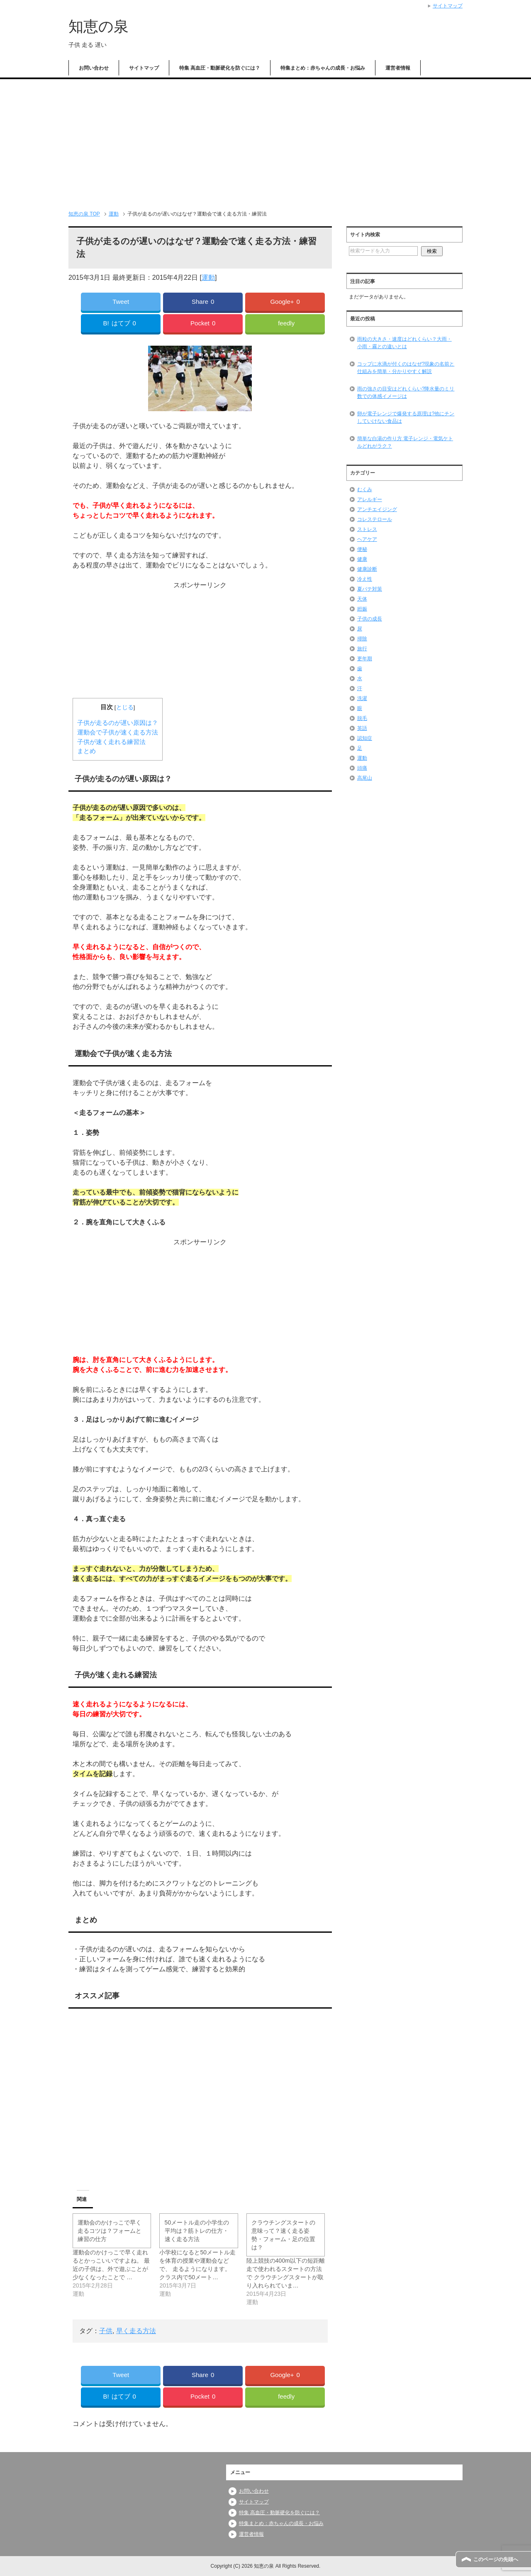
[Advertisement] (265, 141)
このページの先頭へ (495, 2559)
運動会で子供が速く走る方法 (117, 732)
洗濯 (362, 698)
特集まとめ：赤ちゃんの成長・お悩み (322, 68)
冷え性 (364, 579)
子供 (105, 2330)
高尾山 (364, 778)
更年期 (364, 659)
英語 (362, 728)
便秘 (362, 549)
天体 (362, 599)
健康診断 (367, 569)
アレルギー (369, 499)
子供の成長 (369, 619)
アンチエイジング (377, 509)
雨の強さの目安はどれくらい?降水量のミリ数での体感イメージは (406, 392)
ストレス (367, 529)
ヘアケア (367, 539)
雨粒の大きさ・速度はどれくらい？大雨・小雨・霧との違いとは (404, 342)
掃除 (362, 639)
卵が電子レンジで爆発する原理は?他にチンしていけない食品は (406, 417)
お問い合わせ (94, 68)
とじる (125, 707)
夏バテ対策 (369, 589)
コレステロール (374, 519)
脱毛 (362, 718)
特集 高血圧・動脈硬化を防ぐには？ (219, 68)
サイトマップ (144, 68)
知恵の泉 (98, 26)
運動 (208, 277)
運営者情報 (397, 68)
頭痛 (362, 768)
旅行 (362, 649)
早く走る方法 (136, 2330)
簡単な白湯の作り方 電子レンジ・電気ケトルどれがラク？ (405, 442)
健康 (362, 559)
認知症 (364, 738)
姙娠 (362, 609)
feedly (286, 323)
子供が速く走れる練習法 (111, 741)
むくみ (364, 489)
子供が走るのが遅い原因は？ (117, 722)
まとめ (86, 750)
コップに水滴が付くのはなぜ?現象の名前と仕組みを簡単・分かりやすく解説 (406, 367)
